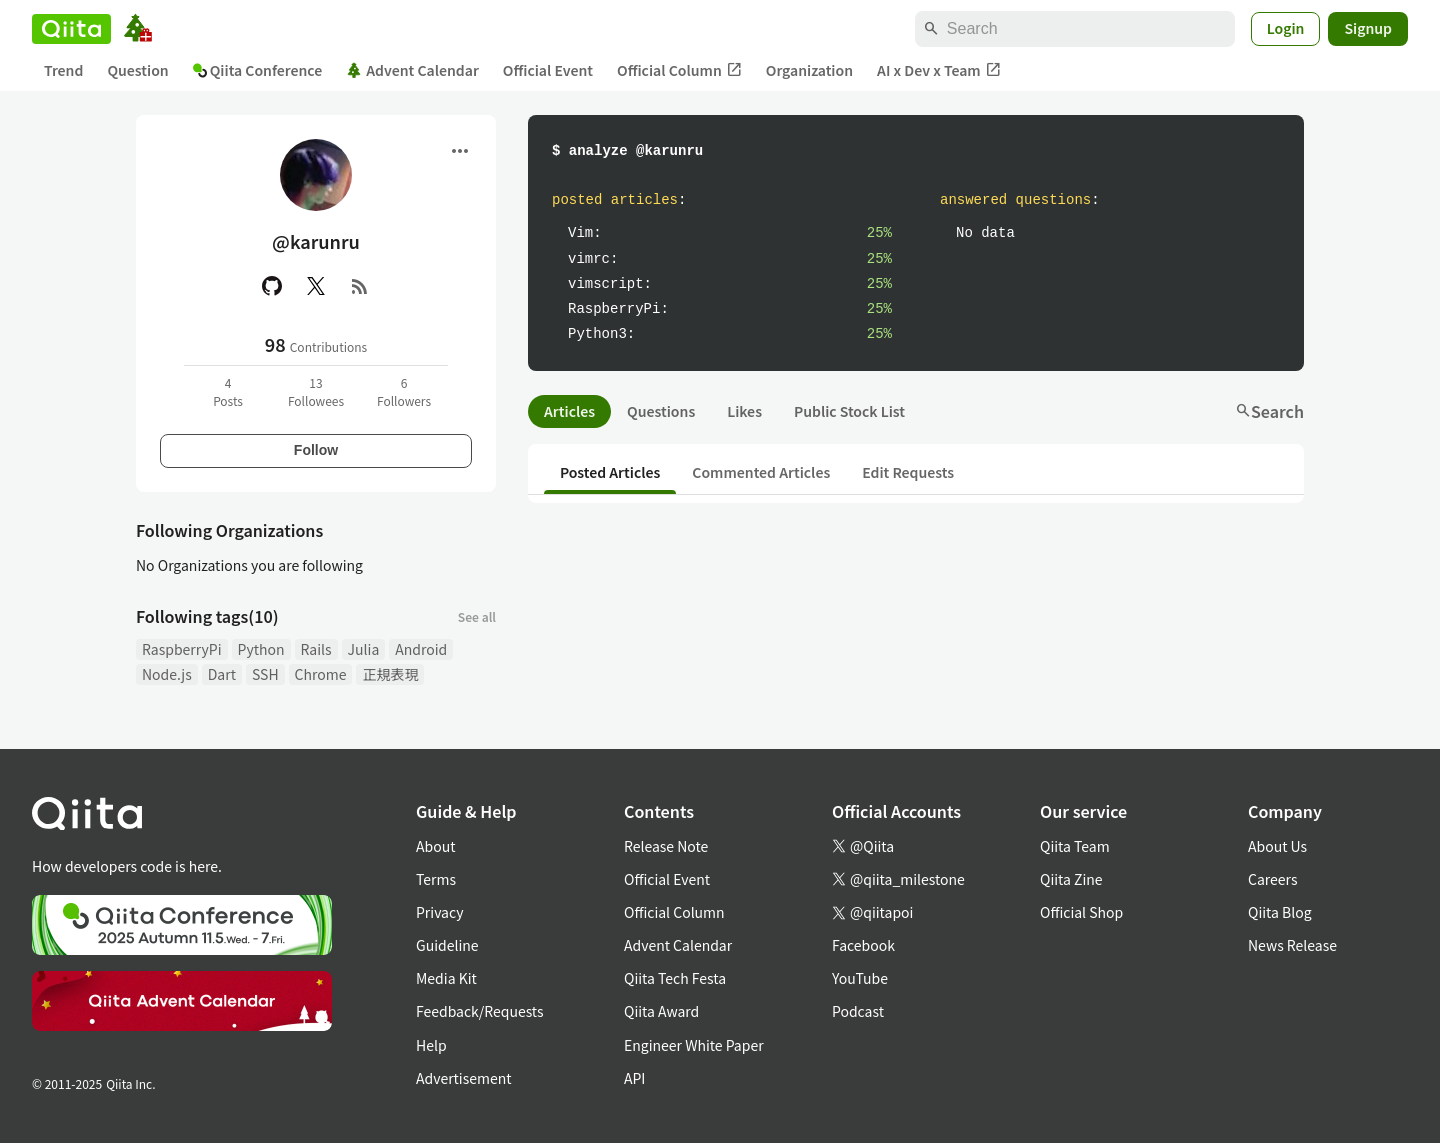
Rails (316, 649)
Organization (809, 70)
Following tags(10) (207, 616)
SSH (265, 674)
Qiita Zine (1071, 879)
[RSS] (360, 286)
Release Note (666, 846)
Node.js (167, 674)
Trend (63, 70)
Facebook (863, 945)
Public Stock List (849, 411)
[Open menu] (460, 151)
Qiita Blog (1280, 912)
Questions (661, 411)
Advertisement (464, 1078)
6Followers (404, 391)
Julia (364, 649)
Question (137, 70)
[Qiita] (71, 29)
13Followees (316, 391)
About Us (1277, 846)
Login (1286, 28)
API (634, 1078)
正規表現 (390, 674)
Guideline (447, 945)
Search (1269, 411)
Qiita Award (661, 1011)
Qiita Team (1075, 846)
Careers (1272, 879)
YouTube (860, 978)
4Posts (228, 391)
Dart (222, 674)
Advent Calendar (412, 70)
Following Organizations (229, 530)
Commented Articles (761, 472)
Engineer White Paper (694, 1045)
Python (261, 649)
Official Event (548, 70)
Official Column (679, 70)
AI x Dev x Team (939, 70)
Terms (436, 879)
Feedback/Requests (480, 1011)
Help (431, 1045)
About (435, 846)
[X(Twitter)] (316, 286)
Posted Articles (610, 472)
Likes (744, 411)
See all (477, 616)
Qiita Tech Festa (675, 978)
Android (421, 649)
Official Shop (1081, 912)
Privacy (439, 912)
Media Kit (446, 978)
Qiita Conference (258, 70)
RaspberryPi (182, 649)
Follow (316, 450)
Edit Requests (908, 472)
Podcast (858, 1011)
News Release (1292, 945)
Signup (1368, 28)
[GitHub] (272, 286)
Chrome (321, 674)
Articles (569, 411)
